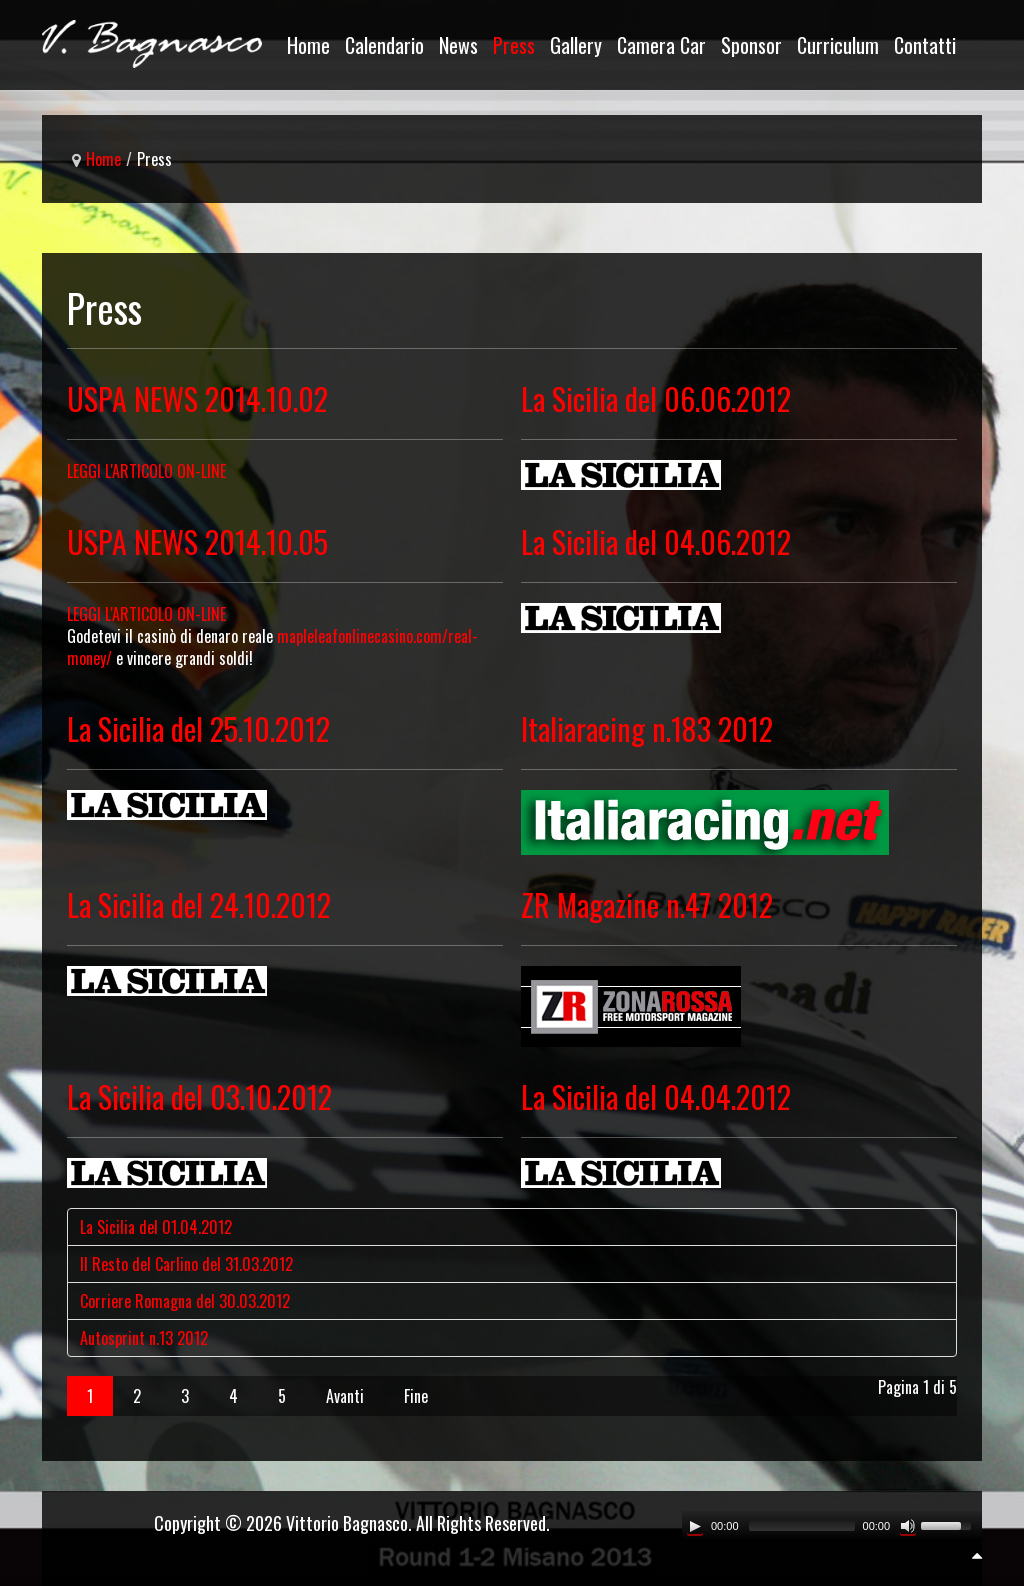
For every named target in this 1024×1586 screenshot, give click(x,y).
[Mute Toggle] (908, 1526)
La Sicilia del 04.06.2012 (656, 541)
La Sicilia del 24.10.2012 (199, 904)
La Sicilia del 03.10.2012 (199, 1096)
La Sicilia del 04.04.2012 (656, 1096)
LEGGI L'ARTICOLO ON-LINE (146, 471)
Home (103, 159)
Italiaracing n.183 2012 (647, 728)
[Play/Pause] (695, 1526)
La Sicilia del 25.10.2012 (198, 728)
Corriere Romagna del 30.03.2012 (185, 1301)
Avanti (345, 1396)
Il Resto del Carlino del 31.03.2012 (186, 1264)
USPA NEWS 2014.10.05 (197, 541)
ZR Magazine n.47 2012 (647, 904)
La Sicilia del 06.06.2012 (656, 398)
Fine (416, 1396)
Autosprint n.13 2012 (144, 1338)
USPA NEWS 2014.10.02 (197, 398)
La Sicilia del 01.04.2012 (156, 1227)
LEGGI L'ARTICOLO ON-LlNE (146, 614)
